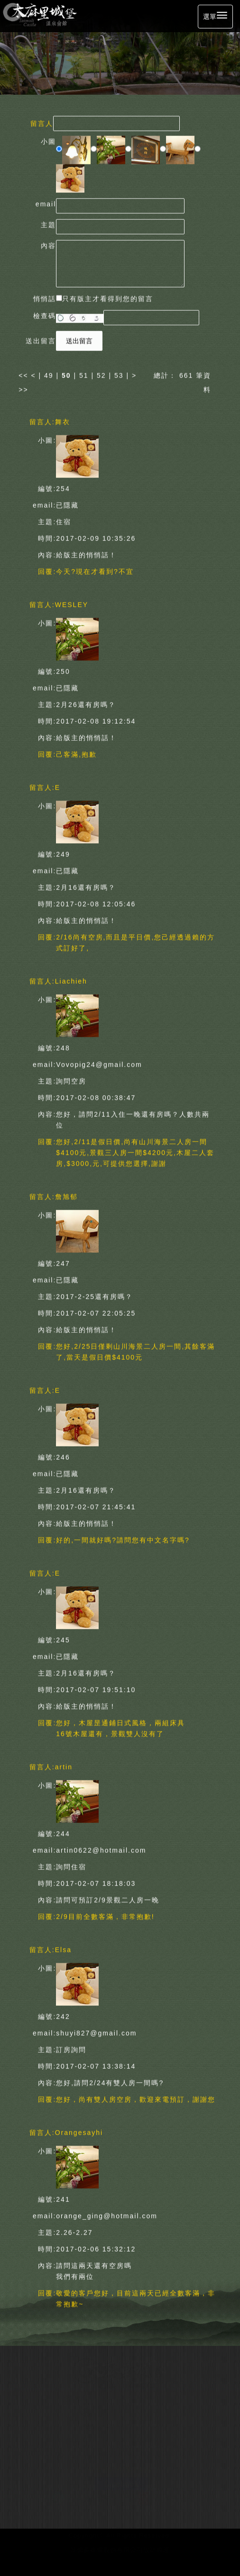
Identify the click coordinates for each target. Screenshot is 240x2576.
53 (119, 373)
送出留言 (79, 338)
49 (49, 373)
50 (66, 373)
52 (101, 373)
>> (23, 387)
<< (24, 373)
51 (84, 373)
